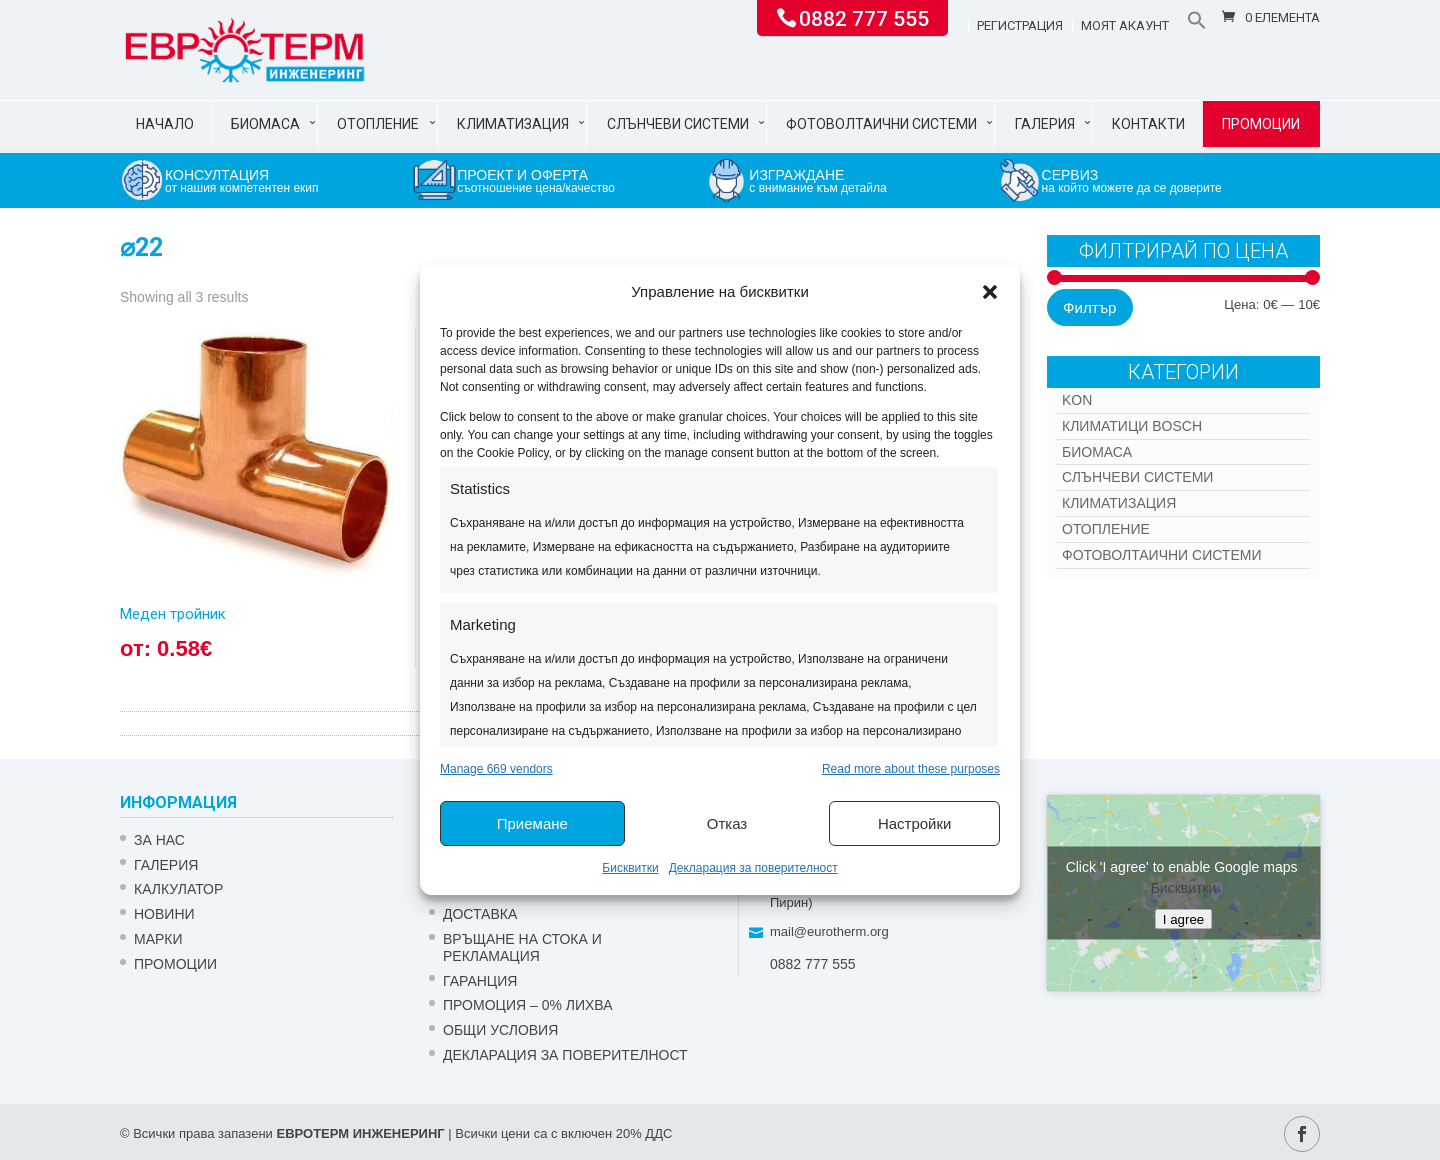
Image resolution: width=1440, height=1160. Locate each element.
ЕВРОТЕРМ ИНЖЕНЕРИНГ (360, 1133)
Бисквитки (630, 868)
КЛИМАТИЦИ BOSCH (1132, 426)
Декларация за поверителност (753, 868)
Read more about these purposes (911, 769)
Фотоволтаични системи (881, 124)
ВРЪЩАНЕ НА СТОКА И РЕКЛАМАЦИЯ (522, 947)
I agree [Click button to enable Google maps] (1184, 919)
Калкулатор (178, 889)
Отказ (727, 823)
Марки (158, 939)
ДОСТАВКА (480, 914)
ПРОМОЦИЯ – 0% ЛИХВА (528, 1005)
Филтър (1089, 307)
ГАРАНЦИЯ (480, 981)
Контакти (1148, 124)
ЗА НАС (159, 840)
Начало (165, 124)
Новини (164, 914)
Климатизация (513, 124)
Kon (1077, 400)
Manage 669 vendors (496, 769)
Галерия (1045, 124)
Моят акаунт (1125, 26)
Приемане (532, 823)
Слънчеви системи (678, 124)
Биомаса (265, 124)
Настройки (915, 823)
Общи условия (500, 1030)
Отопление (378, 124)
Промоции (1261, 124)
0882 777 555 (864, 17)
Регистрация (1020, 26)
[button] (990, 292)
